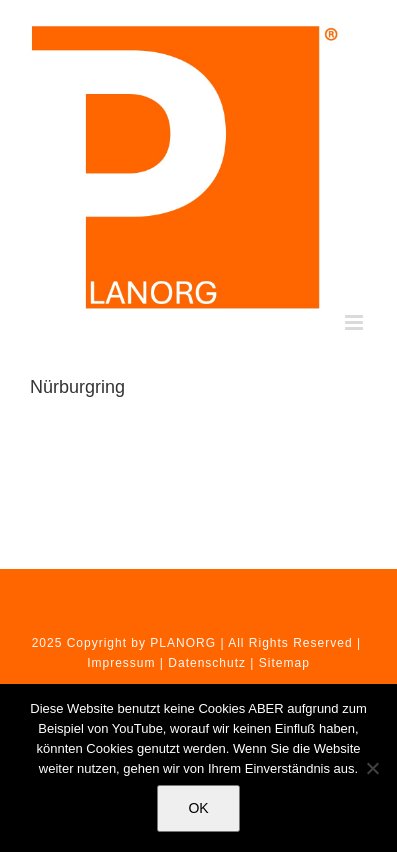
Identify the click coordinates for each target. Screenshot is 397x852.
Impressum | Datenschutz (166, 663)
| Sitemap (279, 663)
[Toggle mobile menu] (356, 322)
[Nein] (372, 768)
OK (198, 808)
